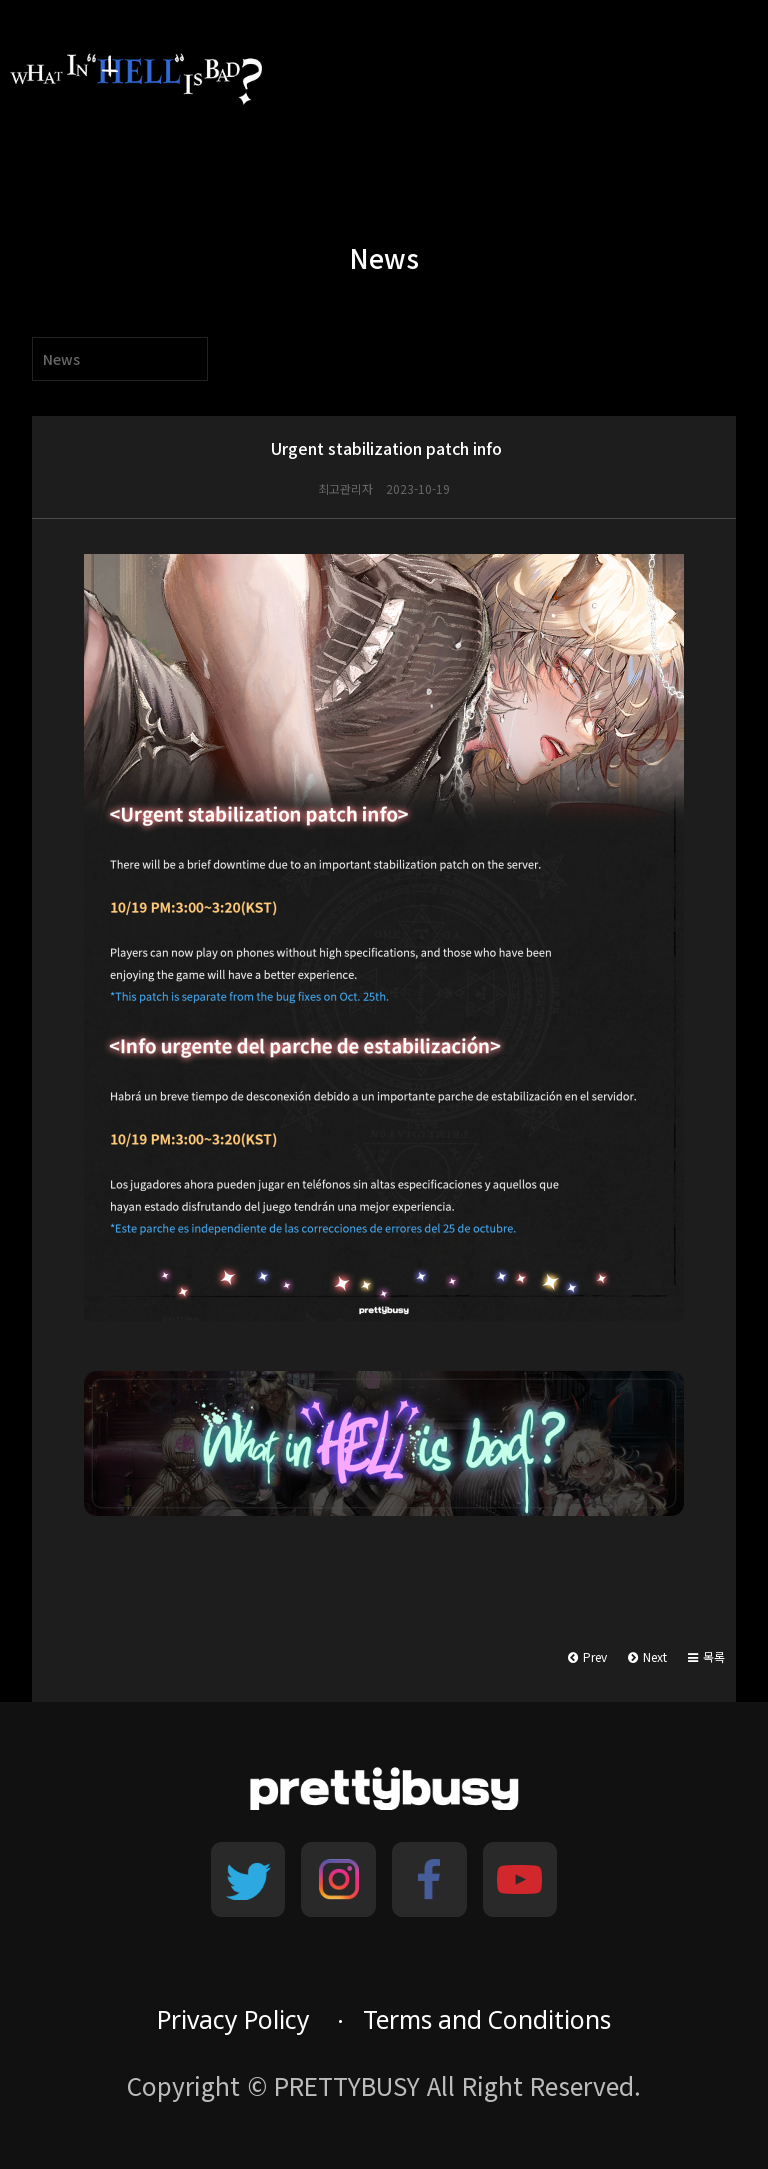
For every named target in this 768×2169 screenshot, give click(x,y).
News (61, 359)
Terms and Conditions (487, 2019)
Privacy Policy (233, 2019)
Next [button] (647, 1656)
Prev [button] (587, 1656)
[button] (706, 1657)
